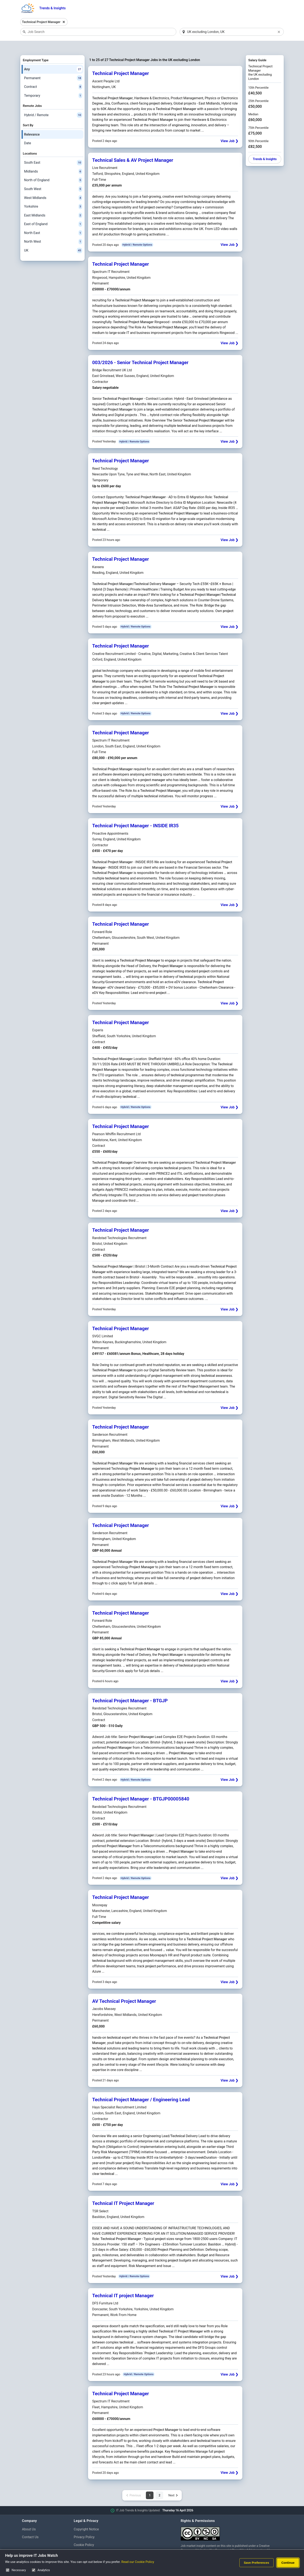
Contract (53, 76)
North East (53, 222)
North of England (53, 169)
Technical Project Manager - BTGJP (130, 1689)
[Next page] (173, 2484)
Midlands (53, 160)
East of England (53, 213)
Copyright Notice (86, 2518)
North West (53, 231)
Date (27, 132)
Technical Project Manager (120, 62)
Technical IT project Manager (123, 2284)
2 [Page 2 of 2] (159, 2484)
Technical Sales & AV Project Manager (132, 149)
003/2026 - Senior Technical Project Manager (140, 351)
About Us (29, 2518)
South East (53, 151)
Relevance (32, 123)
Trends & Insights (52, 8)
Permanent (53, 67)
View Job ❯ (229, 130)
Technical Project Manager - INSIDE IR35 (135, 815)
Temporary (53, 84)
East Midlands (53, 204)
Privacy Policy (84, 2526)
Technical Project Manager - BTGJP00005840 (140, 1788)
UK (53, 239)
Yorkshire (53, 195)
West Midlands (53, 187)
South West (53, 178)
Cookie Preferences (88, 2542)
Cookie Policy (84, 2534)
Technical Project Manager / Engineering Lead (141, 2088)
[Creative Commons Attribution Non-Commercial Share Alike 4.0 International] (231, 2521)
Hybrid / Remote (53, 104)
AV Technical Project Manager (124, 1990)
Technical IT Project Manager (123, 2192)
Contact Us (30, 2526)
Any (53, 58)
